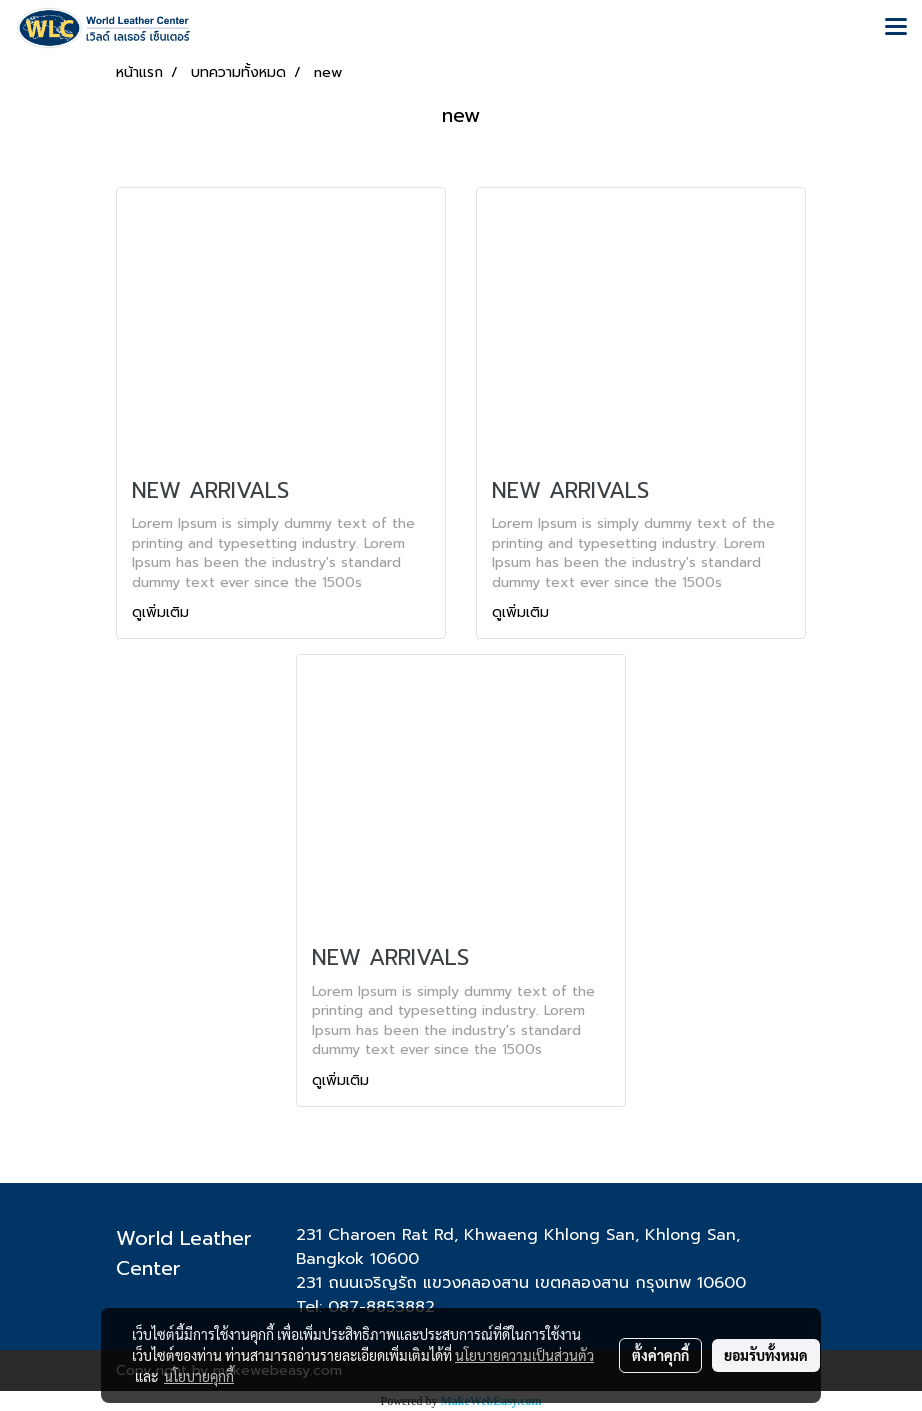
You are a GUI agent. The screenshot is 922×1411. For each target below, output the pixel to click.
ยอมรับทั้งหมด (766, 1355)
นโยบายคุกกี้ (199, 1376)
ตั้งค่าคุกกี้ (660, 1355)
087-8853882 (381, 1307)
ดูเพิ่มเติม (163, 612)
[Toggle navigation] (896, 28)
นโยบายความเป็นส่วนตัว (524, 1355)
